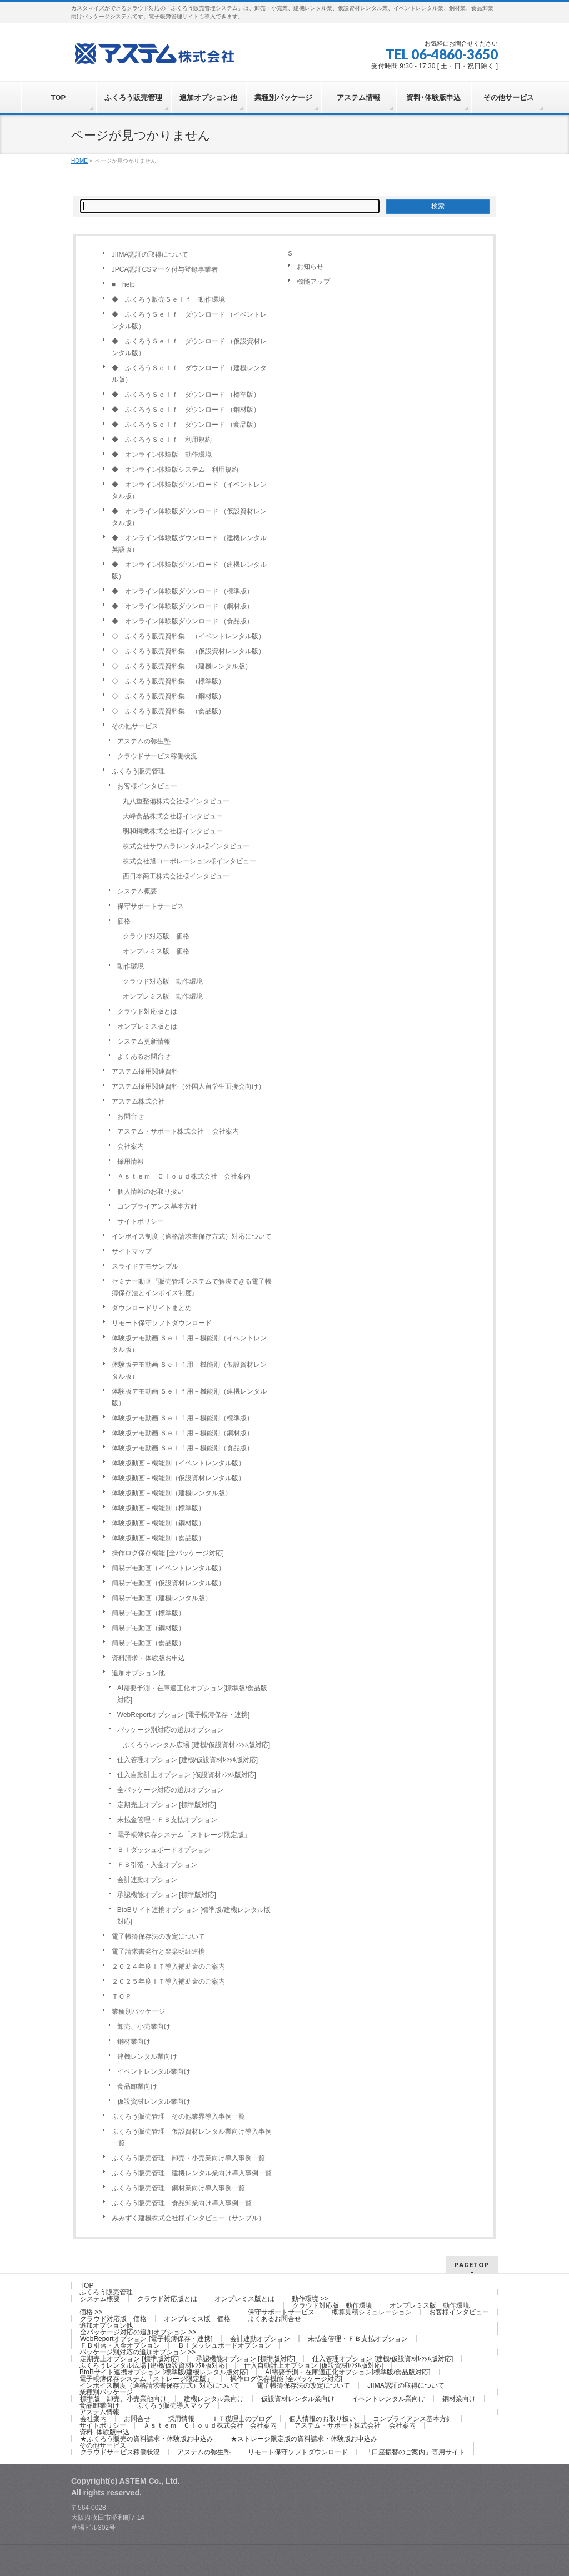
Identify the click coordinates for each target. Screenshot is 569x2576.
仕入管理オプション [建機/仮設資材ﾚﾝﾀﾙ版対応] (187, 1760)
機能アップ (313, 282)
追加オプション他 (138, 1673)
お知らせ (310, 267)
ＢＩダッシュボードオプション (164, 1850)
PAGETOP (472, 2264)
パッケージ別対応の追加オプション (170, 1730)
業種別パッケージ (138, 2011)
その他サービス (135, 726)
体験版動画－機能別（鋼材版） (158, 1523)
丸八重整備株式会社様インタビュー (176, 801)
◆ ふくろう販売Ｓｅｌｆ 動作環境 (168, 299)
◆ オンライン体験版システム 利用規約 (175, 469)
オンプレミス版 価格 (156, 951)
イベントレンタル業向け (154, 2071)
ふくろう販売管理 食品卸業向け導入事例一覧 (182, 2203)
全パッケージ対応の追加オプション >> (138, 2332)
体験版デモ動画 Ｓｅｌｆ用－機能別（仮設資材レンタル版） (189, 1370)
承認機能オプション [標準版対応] (166, 1895)
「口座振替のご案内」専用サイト (415, 2452)
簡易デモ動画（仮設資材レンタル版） (168, 1583)
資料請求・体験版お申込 (148, 1658)
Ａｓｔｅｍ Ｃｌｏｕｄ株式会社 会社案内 (184, 1176)
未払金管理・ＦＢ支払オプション (167, 1820)
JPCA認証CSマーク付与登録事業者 (165, 269)
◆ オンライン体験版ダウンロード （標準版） (182, 591)
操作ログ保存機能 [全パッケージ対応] (168, 1553)
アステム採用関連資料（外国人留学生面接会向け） (188, 1086)
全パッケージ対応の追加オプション (170, 1790)
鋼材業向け (134, 2041)
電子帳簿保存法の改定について (158, 1936)
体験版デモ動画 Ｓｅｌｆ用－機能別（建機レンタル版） (189, 1397)
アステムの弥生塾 (144, 741)
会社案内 (130, 1146)
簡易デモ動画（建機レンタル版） (162, 1598)
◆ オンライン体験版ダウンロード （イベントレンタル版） (189, 490)
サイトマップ (132, 1251)
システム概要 (137, 891)
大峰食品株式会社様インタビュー (173, 816)
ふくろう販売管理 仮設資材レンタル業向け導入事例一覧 (192, 2137)
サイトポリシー (140, 1221)
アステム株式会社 (138, 1101)
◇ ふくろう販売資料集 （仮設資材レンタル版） (188, 651)
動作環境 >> (310, 2298)
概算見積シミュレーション (372, 2312)
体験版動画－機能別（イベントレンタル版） (178, 1463)
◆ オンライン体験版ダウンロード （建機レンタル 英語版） (192, 543)
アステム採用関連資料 (145, 1071)
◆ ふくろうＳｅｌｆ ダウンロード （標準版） (186, 394)
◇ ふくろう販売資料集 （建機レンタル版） (182, 666)
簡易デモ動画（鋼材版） (148, 1628)
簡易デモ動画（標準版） (148, 1613)
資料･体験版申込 (104, 2432)
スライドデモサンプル (145, 1266)
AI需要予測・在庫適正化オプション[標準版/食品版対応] (192, 1694)
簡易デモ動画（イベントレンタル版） (168, 1568)
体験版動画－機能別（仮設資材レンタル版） (178, 1478)
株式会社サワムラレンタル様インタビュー (186, 846)
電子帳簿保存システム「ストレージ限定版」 (184, 1835)
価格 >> (90, 2312)
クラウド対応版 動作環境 (163, 981)
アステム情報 (99, 2412)
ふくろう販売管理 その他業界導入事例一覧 (178, 2116)
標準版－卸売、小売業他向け (123, 2398)
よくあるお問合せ (144, 1056)
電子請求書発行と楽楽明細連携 (158, 1951)
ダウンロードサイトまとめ (152, 1308)
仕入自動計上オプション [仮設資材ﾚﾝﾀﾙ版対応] (186, 1775)
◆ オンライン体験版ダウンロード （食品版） (182, 621)
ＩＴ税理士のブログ (242, 2418)
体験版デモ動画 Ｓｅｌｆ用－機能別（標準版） (182, 1418)
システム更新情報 (144, 1041)
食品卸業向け (137, 2086)
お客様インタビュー (147, 786)
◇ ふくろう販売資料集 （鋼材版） (168, 696)
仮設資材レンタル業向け (154, 2101)
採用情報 (130, 1161)
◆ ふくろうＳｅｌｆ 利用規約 (162, 439)
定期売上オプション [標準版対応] (166, 1805)
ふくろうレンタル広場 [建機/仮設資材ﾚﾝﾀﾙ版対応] (196, 1745)
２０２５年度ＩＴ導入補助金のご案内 (168, 1981)
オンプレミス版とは (147, 1026)
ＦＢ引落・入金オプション (157, 1865)
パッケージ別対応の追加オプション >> (137, 2352)
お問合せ (130, 1116)
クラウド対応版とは (147, 1011)
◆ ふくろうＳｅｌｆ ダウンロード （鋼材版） (186, 409)
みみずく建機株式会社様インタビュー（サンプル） (188, 2218)
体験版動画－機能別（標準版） (158, 1508)
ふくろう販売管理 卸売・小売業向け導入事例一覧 (188, 2158)
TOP (86, 2285)
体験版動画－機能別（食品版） (158, 1538)
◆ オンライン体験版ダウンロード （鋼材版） (182, 606)
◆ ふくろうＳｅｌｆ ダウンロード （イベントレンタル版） (189, 320)
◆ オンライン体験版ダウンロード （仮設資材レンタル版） (189, 517)
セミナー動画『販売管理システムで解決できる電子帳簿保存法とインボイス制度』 (192, 1287)
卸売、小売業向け (144, 2026)
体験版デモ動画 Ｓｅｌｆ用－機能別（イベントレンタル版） (189, 1344)
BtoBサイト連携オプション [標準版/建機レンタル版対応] (194, 1915)
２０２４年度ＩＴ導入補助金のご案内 (168, 1966)
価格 (124, 921)
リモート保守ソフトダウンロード (162, 1323)
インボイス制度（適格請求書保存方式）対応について (192, 1236)
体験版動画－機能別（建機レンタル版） (172, 1493)
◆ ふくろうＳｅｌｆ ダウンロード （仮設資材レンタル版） (189, 347)
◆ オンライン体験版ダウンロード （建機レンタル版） (189, 570)
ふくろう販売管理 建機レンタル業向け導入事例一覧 (192, 2173)
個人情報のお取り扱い (150, 1191)
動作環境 (130, 966)
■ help (123, 284)
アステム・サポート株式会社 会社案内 (178, 1131)
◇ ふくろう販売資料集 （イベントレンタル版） (188, 636)
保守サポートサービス (150, 906)
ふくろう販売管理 (138, 771)
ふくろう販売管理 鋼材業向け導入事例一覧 (178, 2188)
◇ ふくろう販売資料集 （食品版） (168, 711)
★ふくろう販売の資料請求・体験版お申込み (146, 2438)
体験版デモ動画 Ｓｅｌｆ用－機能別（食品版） (182, 1448)
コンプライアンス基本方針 (157, 1206)
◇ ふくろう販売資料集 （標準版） (168, 681)
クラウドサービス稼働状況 (157, 756)
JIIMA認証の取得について (150, 254)
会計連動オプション (147, 1880)
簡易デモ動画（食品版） (148, 1643)
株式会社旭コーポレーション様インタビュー (189, 861)
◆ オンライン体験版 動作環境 (162, 454)
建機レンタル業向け (147, 2056)
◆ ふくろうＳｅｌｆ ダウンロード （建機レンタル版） (189, 373)
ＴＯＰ (122, 1996)
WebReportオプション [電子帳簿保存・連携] (183, 1715)
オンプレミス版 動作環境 (163, 996)
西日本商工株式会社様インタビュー (176, 876)
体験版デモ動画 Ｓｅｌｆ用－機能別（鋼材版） (182, 1433)
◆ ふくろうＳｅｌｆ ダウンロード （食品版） (186, 424)
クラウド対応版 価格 (156, 936)
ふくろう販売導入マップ (173, 2405)
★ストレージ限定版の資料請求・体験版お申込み (304, 2438)
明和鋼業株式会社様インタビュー (173, 831)
